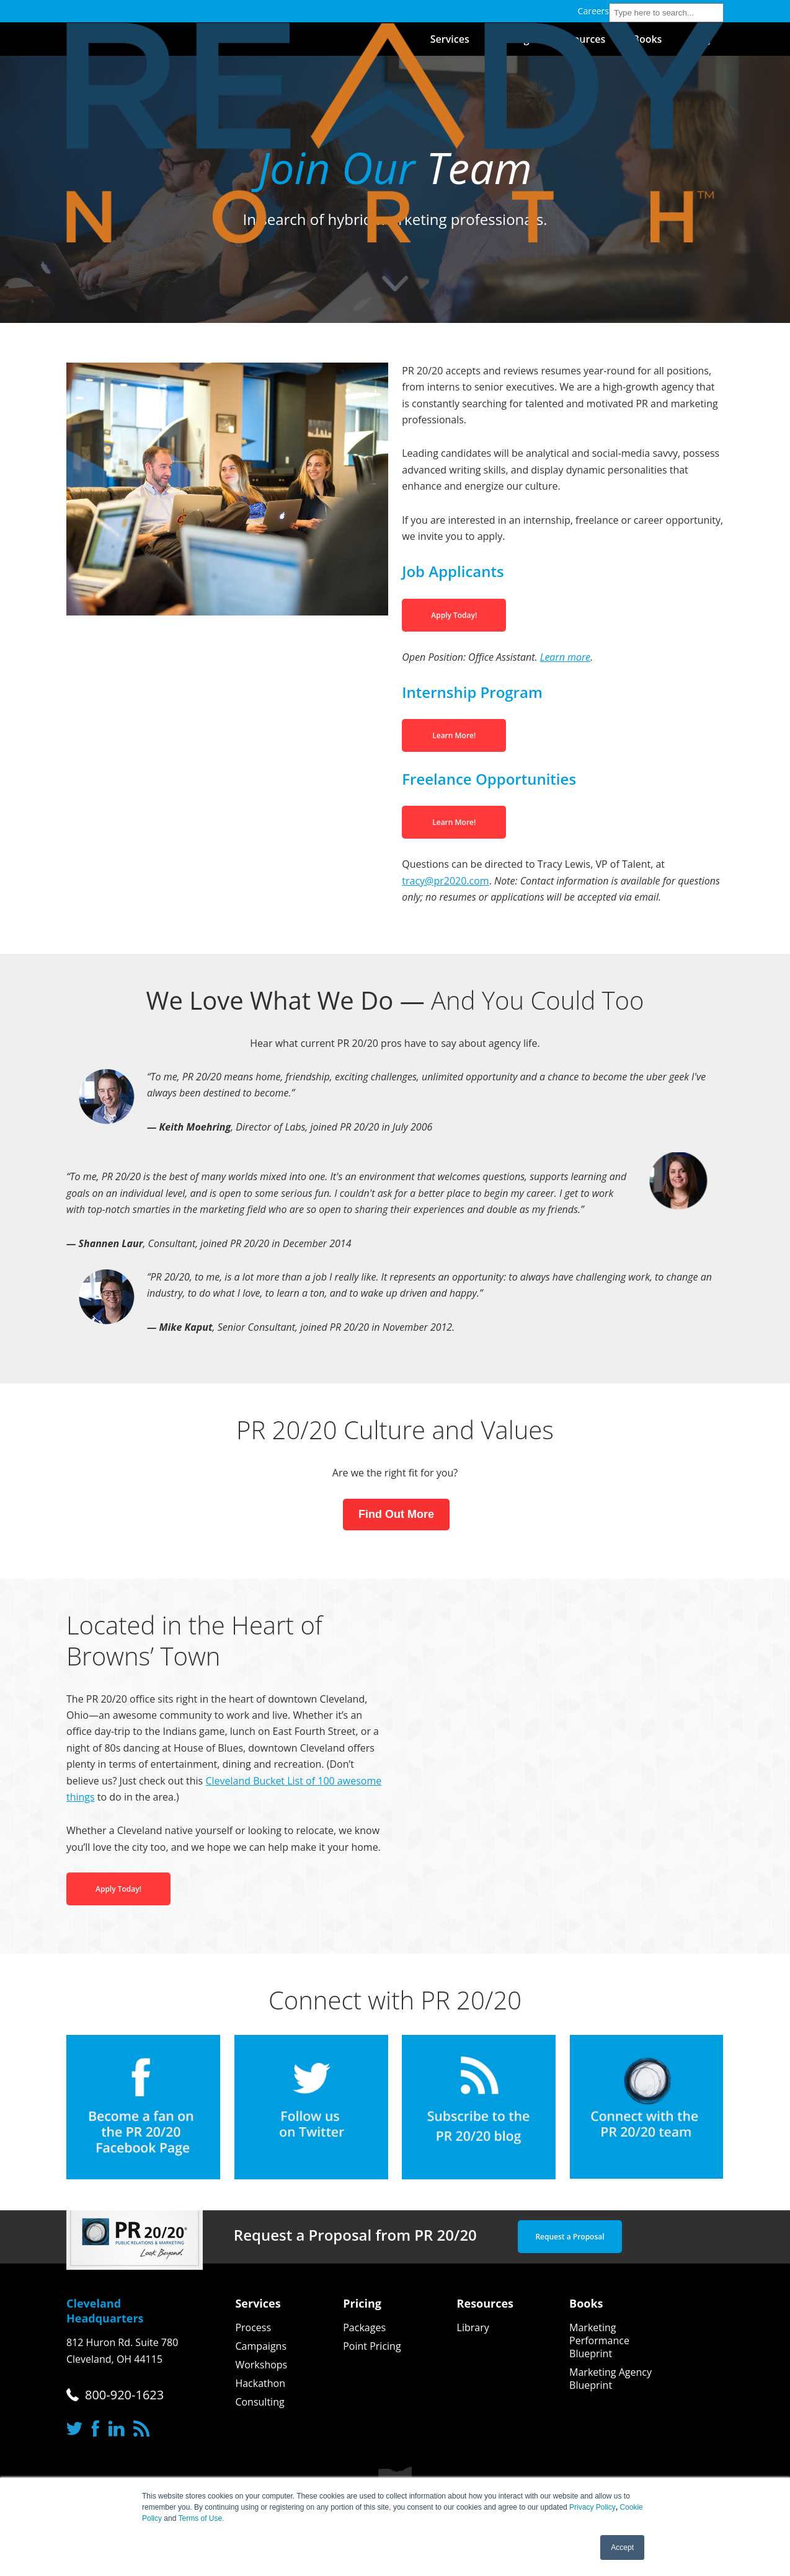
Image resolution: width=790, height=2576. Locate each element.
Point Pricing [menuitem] (372, 2346)
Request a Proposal (569, 2236)
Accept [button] (622, 2547)
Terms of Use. (201, 2518)
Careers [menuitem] (593, 11)
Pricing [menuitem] (362, 2303)
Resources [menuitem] (485, 2303)
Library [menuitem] (473, 2327)
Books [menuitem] (586, 2303)
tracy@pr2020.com (445, 881)
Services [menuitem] (257, 2303)
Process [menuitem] (253, 2327)
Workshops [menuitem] (261, 2364)
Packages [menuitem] (364, 2327)
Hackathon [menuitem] (260, 2383)
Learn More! (454, 735)
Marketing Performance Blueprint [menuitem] (599, 2340)
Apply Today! (454, 615)
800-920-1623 (124, 2394)
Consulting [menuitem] (259, 2402)
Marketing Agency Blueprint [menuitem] (610, 2379)
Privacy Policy (592, 2507)
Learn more (565, 657)
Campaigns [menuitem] (260, 2346)
